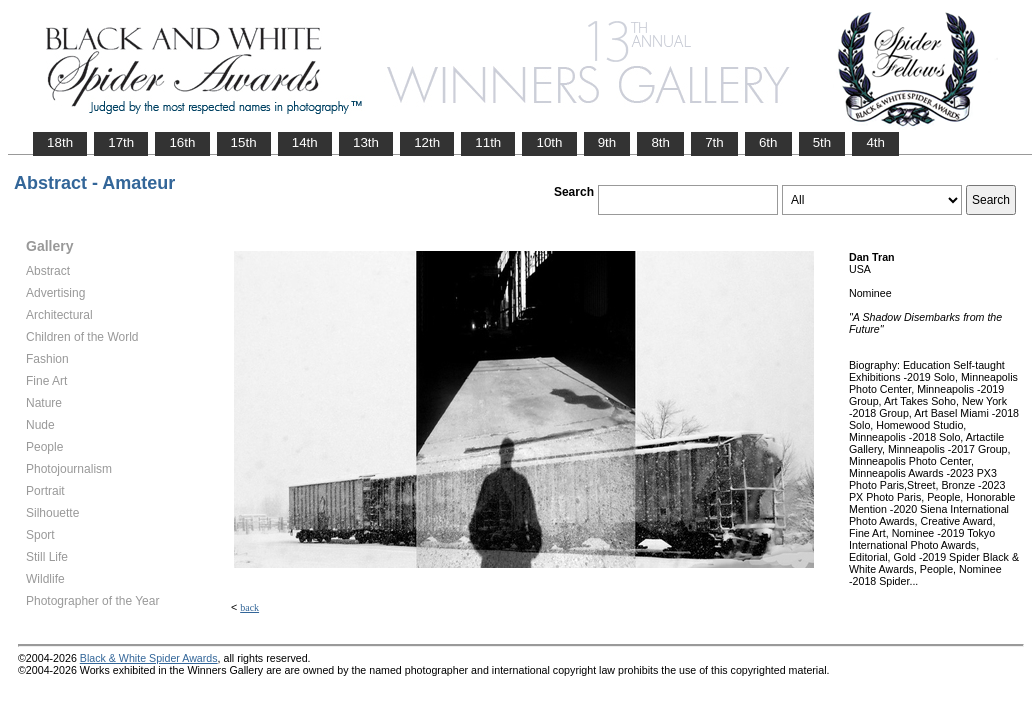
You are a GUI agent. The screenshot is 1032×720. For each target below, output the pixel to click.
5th (822, 142)
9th (607, 142)
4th (875, 142)
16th (182, 142)
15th (244, 142)
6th (768, 142)
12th (427, 142)
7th (714, 142)
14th (305, 142)
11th (488, 142)
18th (60, 142)
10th (549, 142)
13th (366, 142)
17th (121, 142)
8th (660, 142)
